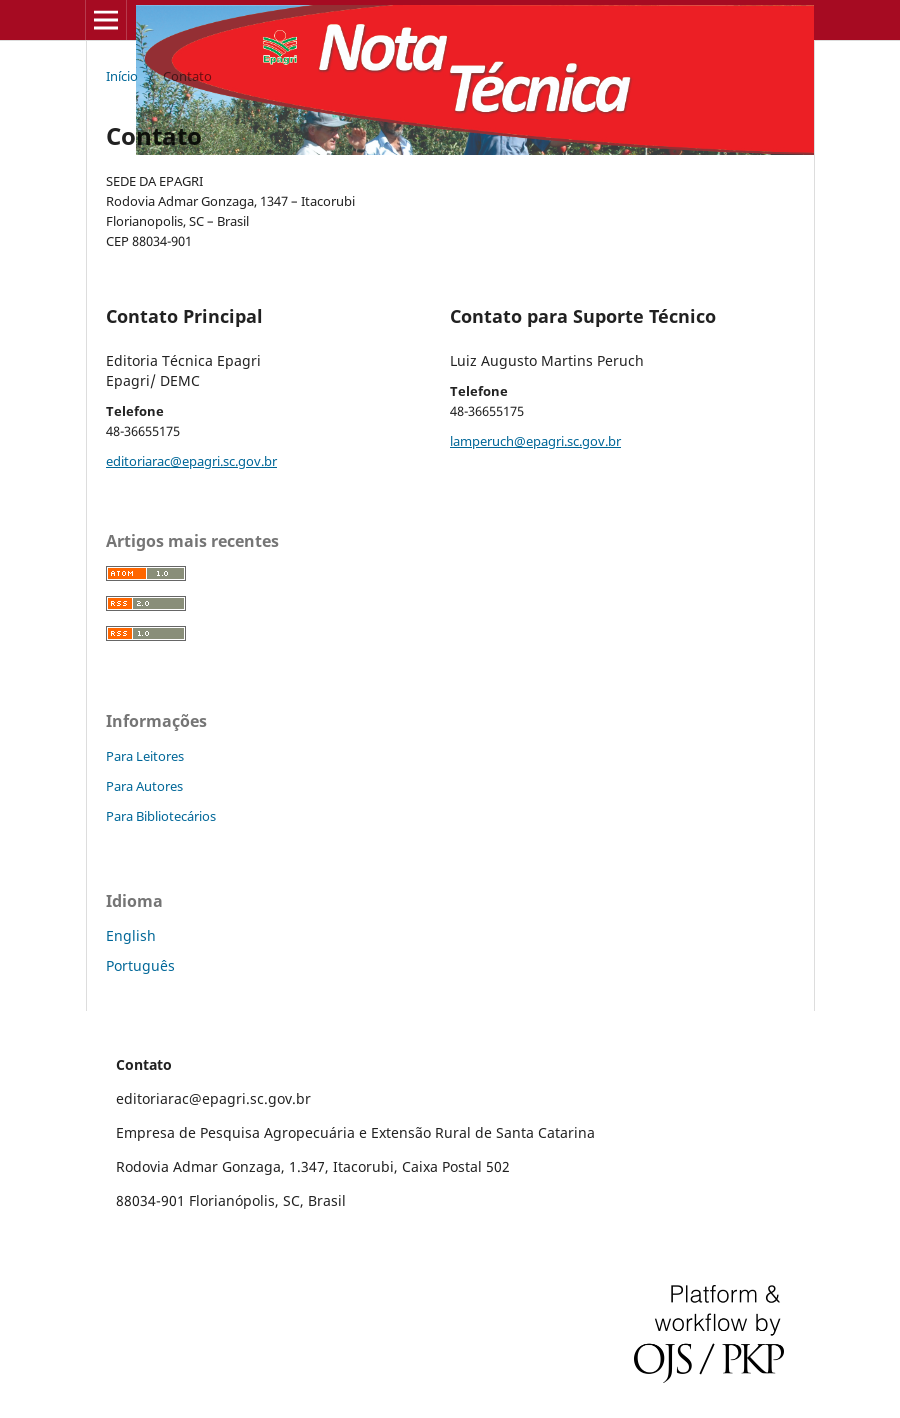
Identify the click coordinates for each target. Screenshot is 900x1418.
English (131, 935)
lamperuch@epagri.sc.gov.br (535, 441)
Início (122, 76)
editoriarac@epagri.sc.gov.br (191, 461)
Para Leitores (145, 756)
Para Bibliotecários (161, 816)
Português (140, 965)
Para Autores (144, 786)
